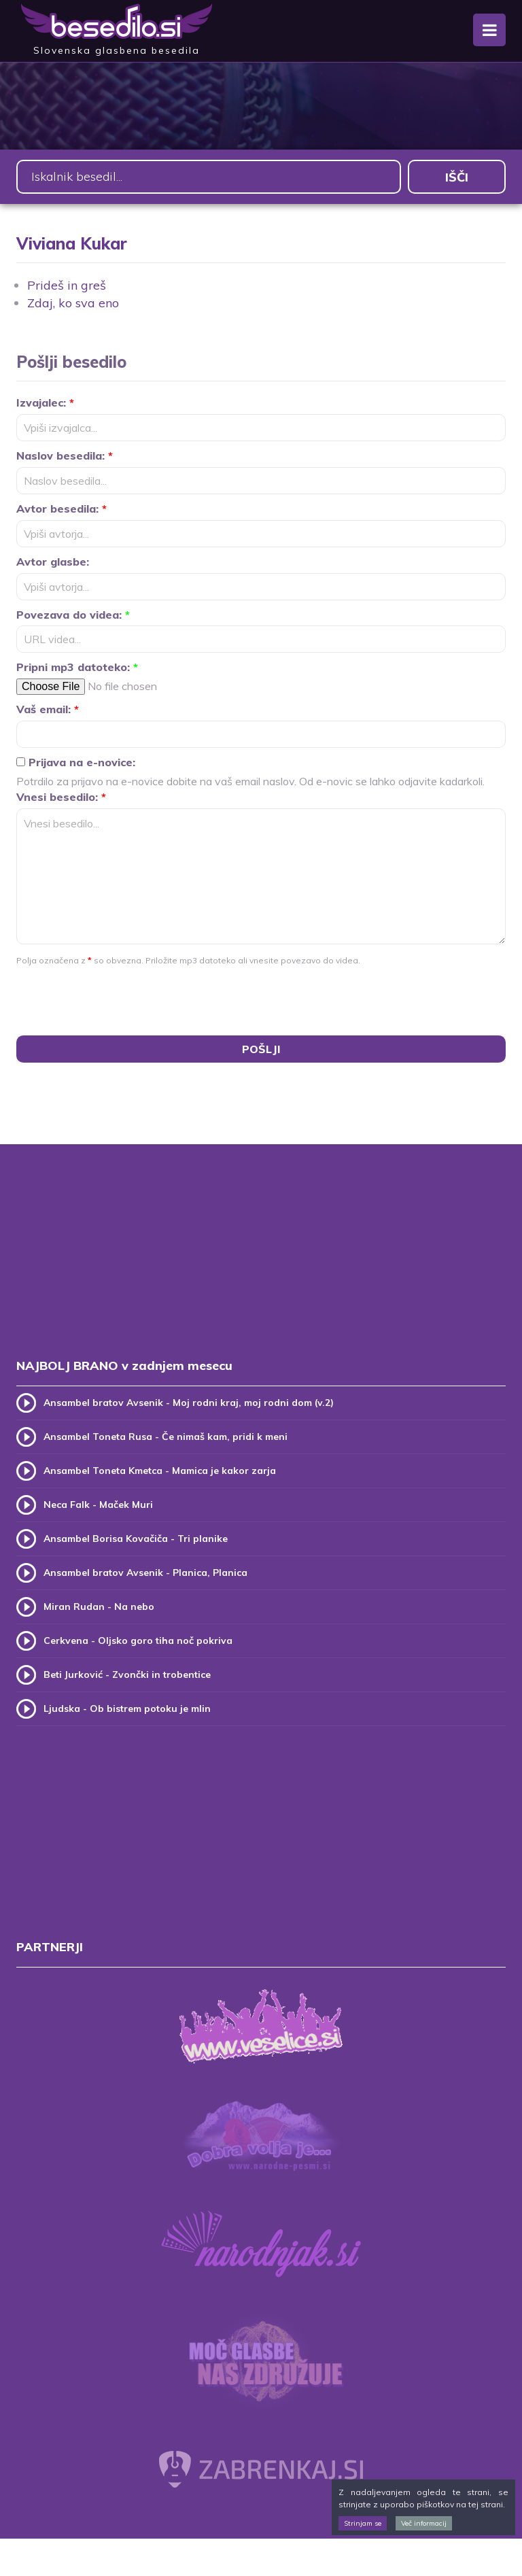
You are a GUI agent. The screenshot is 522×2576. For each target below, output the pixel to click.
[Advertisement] (261, 1265)
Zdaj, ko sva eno (73, 303)
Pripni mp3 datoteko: (77, 667)
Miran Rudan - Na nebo (99, 1606)
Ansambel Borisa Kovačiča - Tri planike (136, 1538)
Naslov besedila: (64, 455)
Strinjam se (362, 2523)
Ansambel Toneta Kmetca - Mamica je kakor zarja (160, 1470)
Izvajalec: (45, 402)
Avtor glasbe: (52, 561)
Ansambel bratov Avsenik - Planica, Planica (145, 1572)
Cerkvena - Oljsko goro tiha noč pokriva (138, 1640)
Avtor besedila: (61, 508)
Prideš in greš (66, 285)
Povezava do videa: (73, 614)
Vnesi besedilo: (61, 797)
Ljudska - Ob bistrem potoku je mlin (127, 1708)
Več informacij (424, 2523)
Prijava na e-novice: (75, 762)
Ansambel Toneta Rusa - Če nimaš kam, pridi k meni (166, 1436)
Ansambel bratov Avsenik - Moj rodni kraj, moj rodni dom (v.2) (189, 1402)
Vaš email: (47, 709)
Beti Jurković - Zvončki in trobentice (127, 1674)
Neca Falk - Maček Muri (98, 1504)
